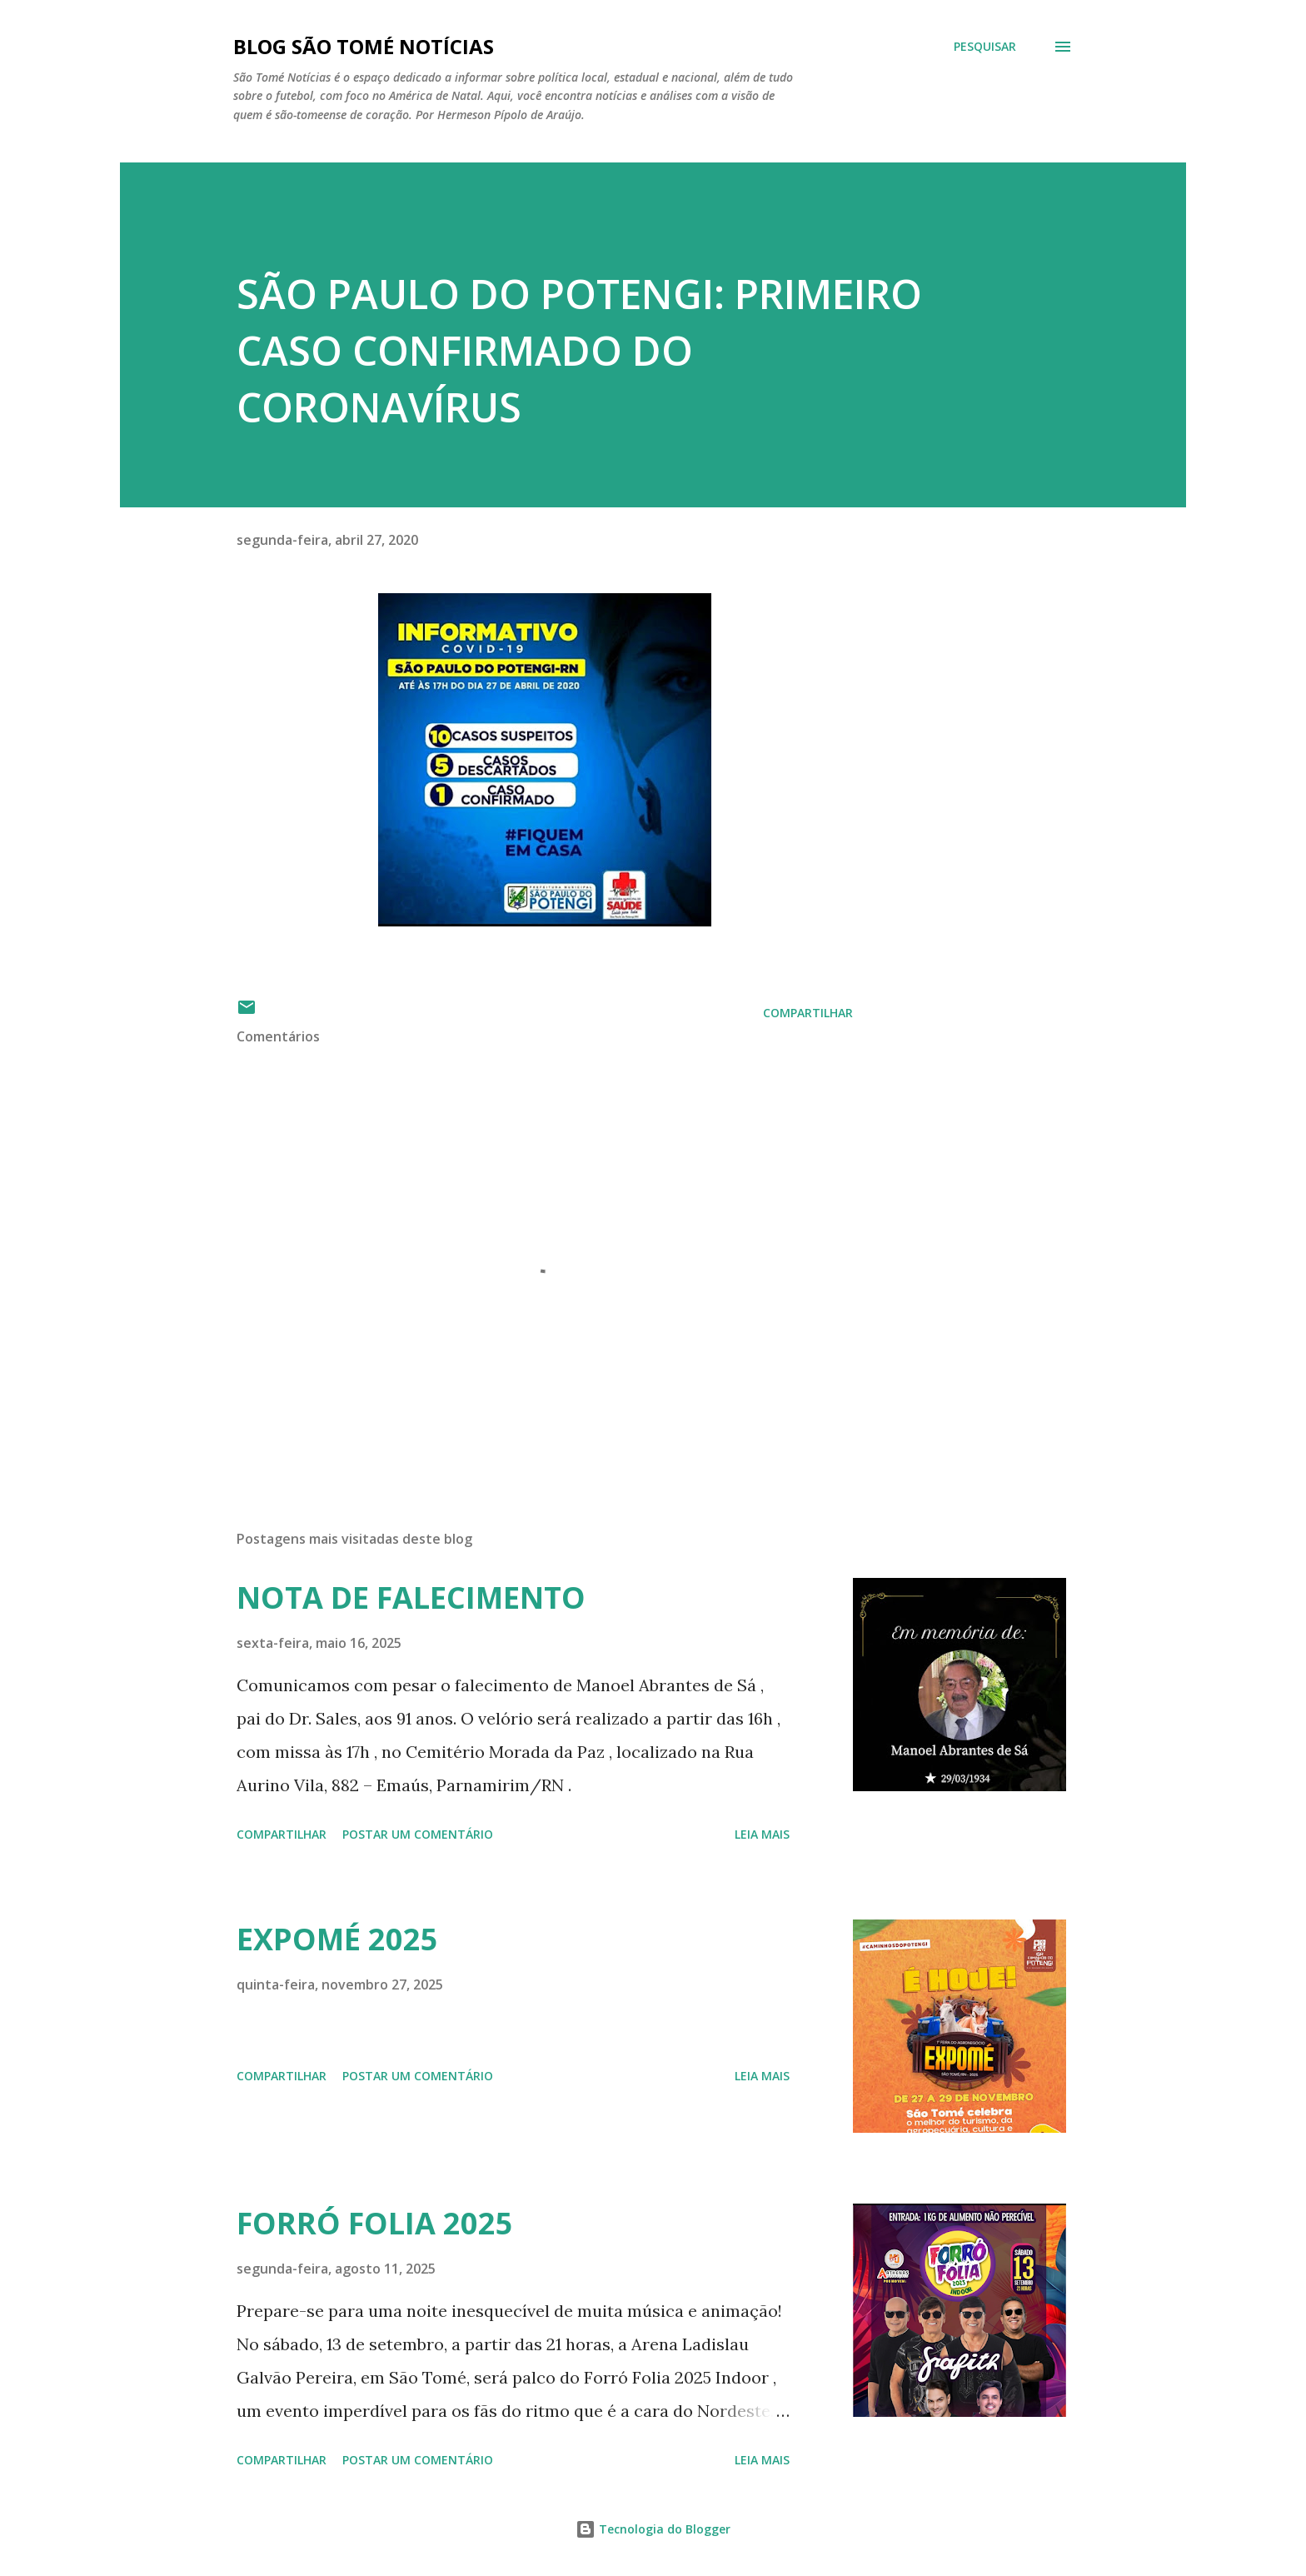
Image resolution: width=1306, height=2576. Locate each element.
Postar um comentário (417, 1834)
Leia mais (762, 1834)
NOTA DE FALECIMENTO (411, 1597)
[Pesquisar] (985, 47)
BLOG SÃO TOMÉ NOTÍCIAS (363, 46)
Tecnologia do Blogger (653, 2529)
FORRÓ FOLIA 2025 (375, 2223)
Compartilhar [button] (808, 1013)
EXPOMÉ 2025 (337, 1939)
